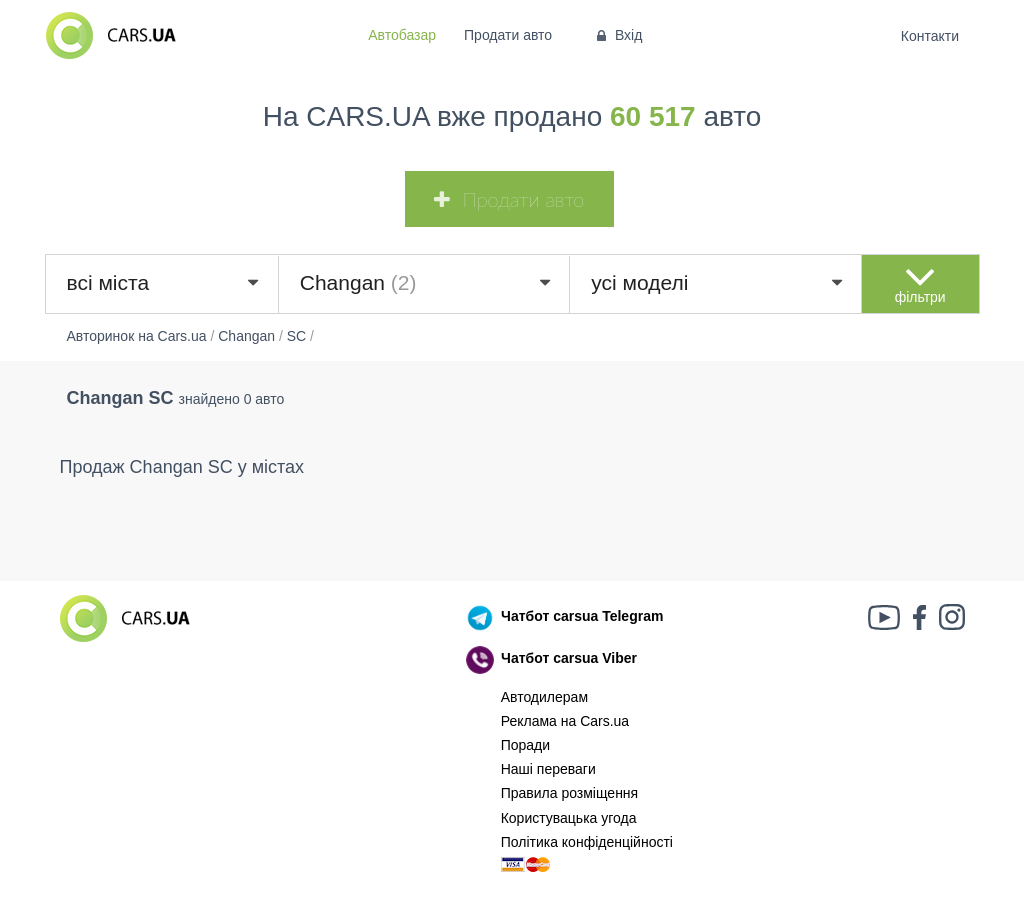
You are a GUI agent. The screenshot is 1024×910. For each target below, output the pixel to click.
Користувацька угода (569, 818)
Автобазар (402, 35)
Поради (525, 745)
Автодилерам (544, 697)
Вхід (617, 35)
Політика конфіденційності (587, 842)
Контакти (929, 36)
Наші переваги (548, 769)
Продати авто (508, 35)
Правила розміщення (570, 793)
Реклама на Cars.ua (565, 721)
